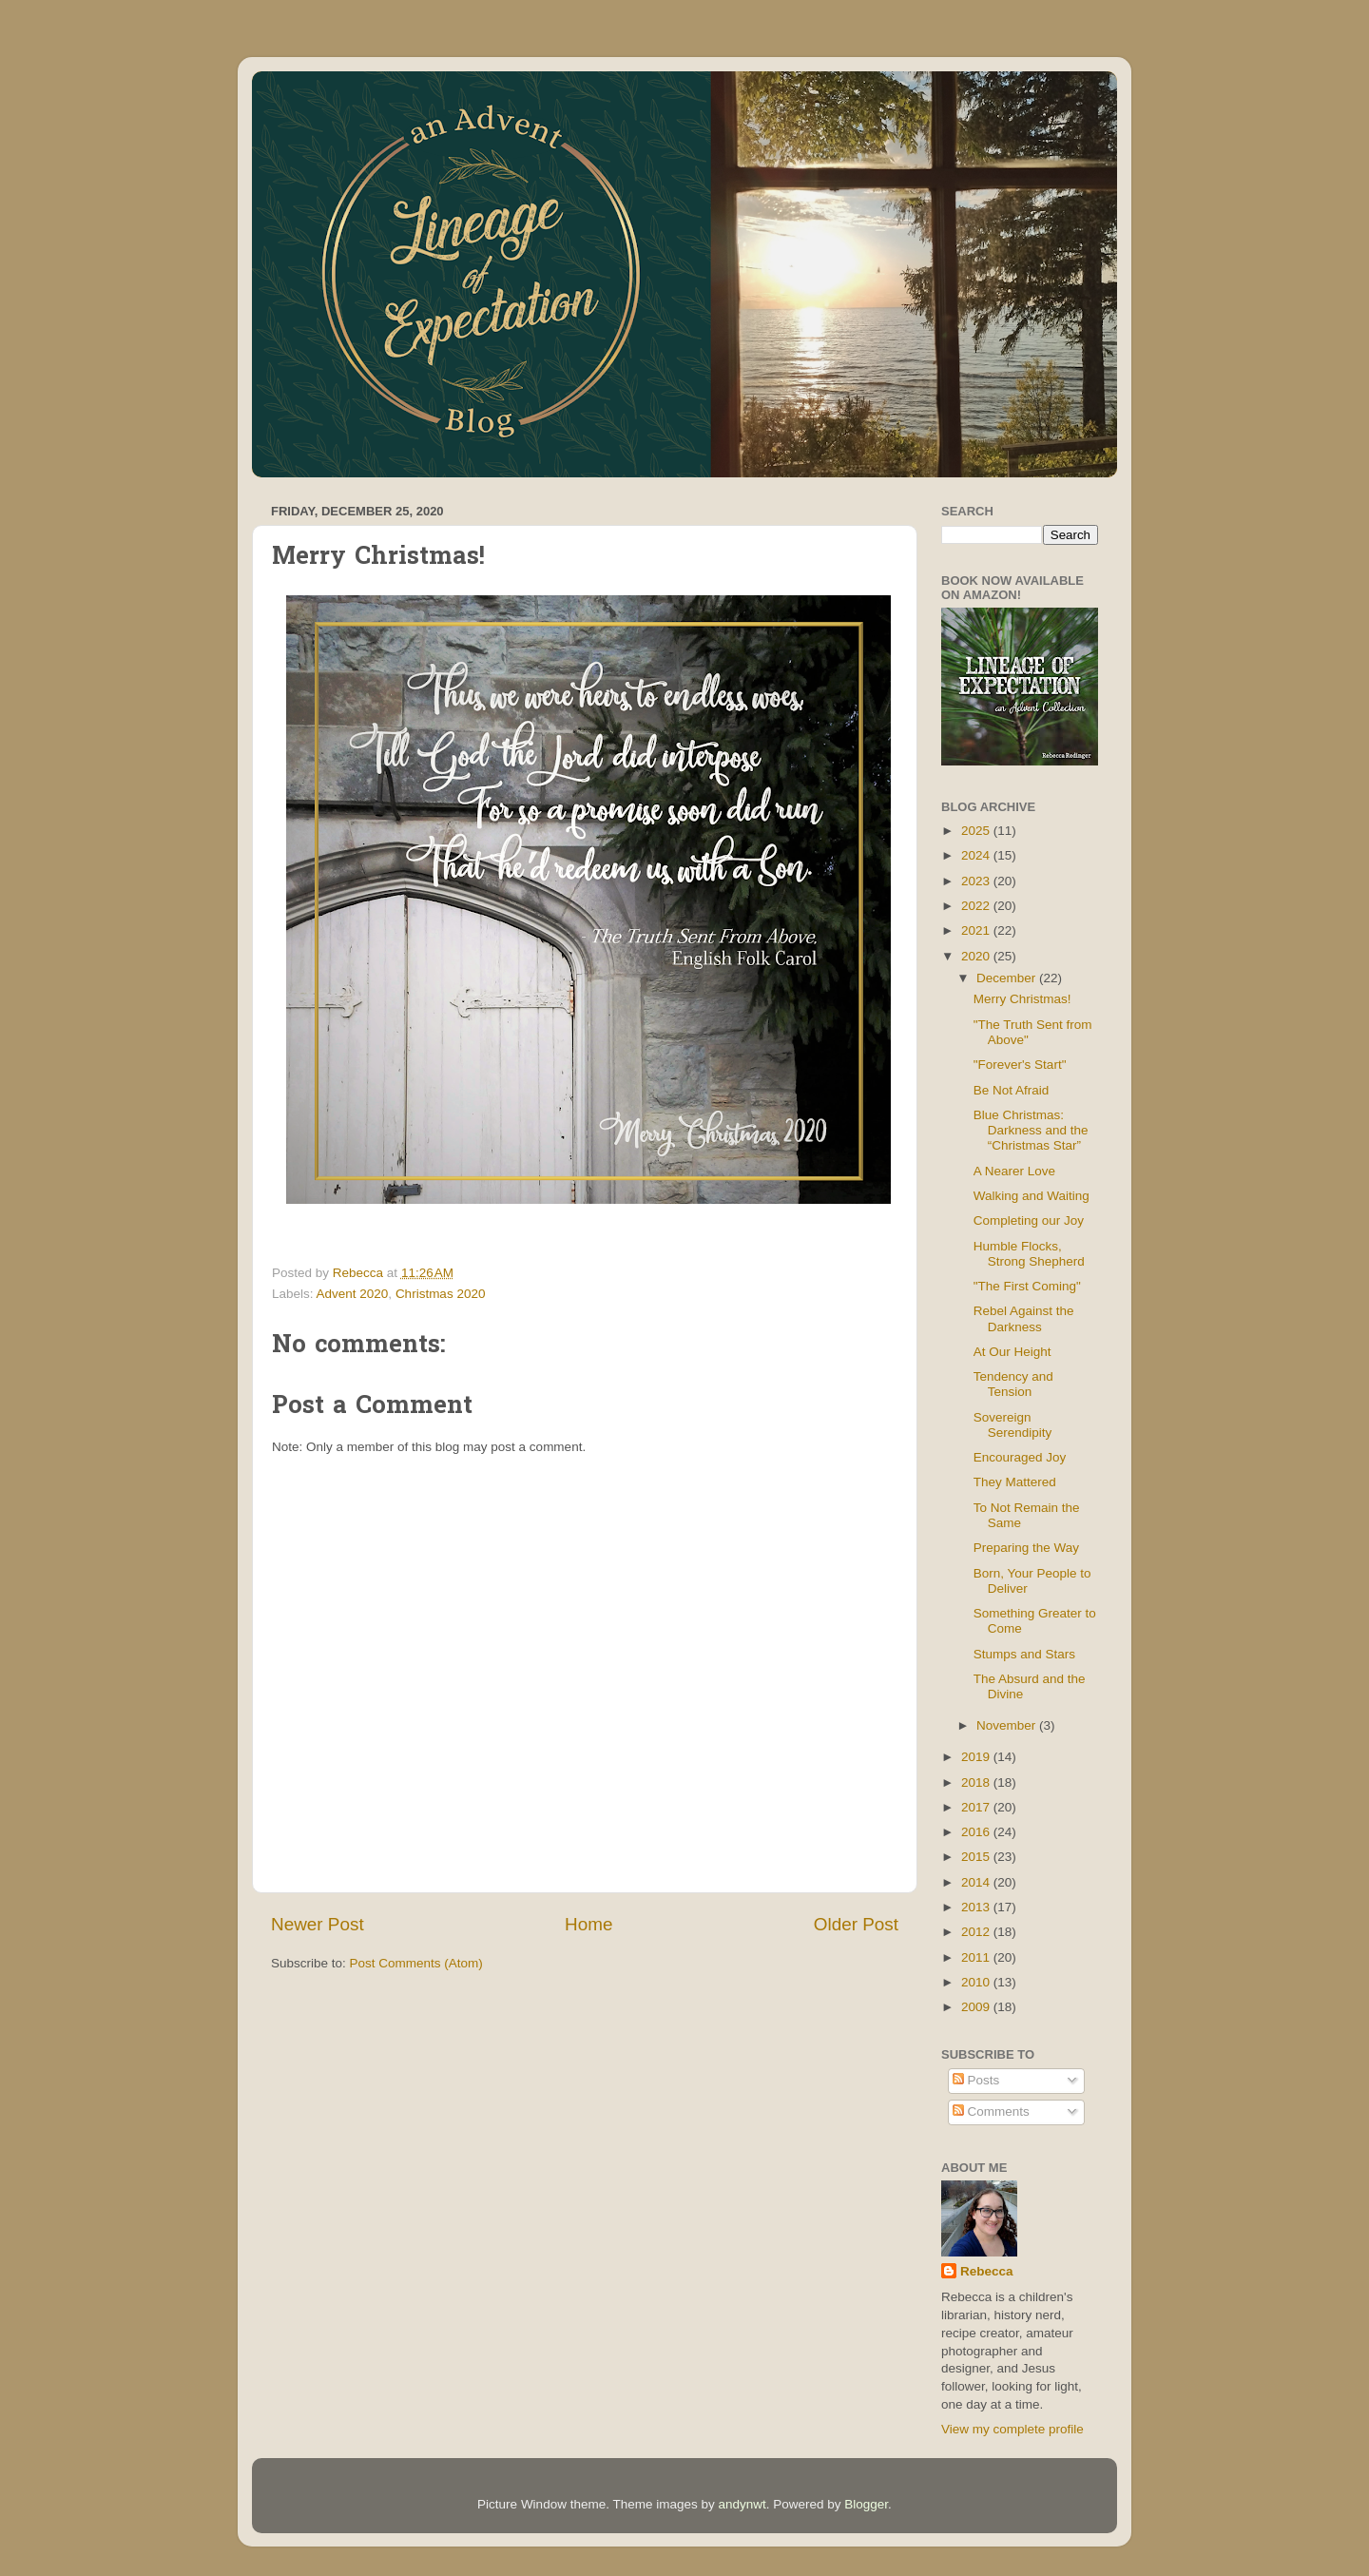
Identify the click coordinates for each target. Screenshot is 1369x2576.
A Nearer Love (1014, 1171)
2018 (977, 1782)
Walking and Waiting (1031, 1196)
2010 (977, 1982)
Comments (991, 2111)
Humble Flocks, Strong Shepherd (1029, 1254)
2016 (977, 1832)
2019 (977, 1757)
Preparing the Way (1026, 1547)
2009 (977, 2007)
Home (588, 1924)
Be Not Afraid (1012, 1090)
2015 (977, 1857)
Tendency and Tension (1013, 1384)
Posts (976, 2080)
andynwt (741, 2504)
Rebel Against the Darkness (1024, 1318)
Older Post (856, 1924)
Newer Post (317, 1924)
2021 (977, 930)
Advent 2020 (353, 1294)
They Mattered (1015, 1482)
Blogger (866, 2504)
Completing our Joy (1029, 1220)
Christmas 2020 (440, 1294)
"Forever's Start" (1020, 1064)
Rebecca (986, 2271)
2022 (977, 906)
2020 (977, 956)
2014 (977, 1882)
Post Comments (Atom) (416, 1963)
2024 (977, 855)
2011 (977, 1957)
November (1007, 1725)
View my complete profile (1012, 2429)
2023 (977, 881)
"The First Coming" (1027, 1286)
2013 (977, 1907)
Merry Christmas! (1022, 999)
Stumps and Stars (1024, 1654)
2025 (977, 830)
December (1007, 978)
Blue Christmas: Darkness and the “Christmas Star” (1031, 1130)
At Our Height (1012, 1352)
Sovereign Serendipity (1013, 1425)
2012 (977, 1932)
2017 (977, 1807)
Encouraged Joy (1020, 1457)
